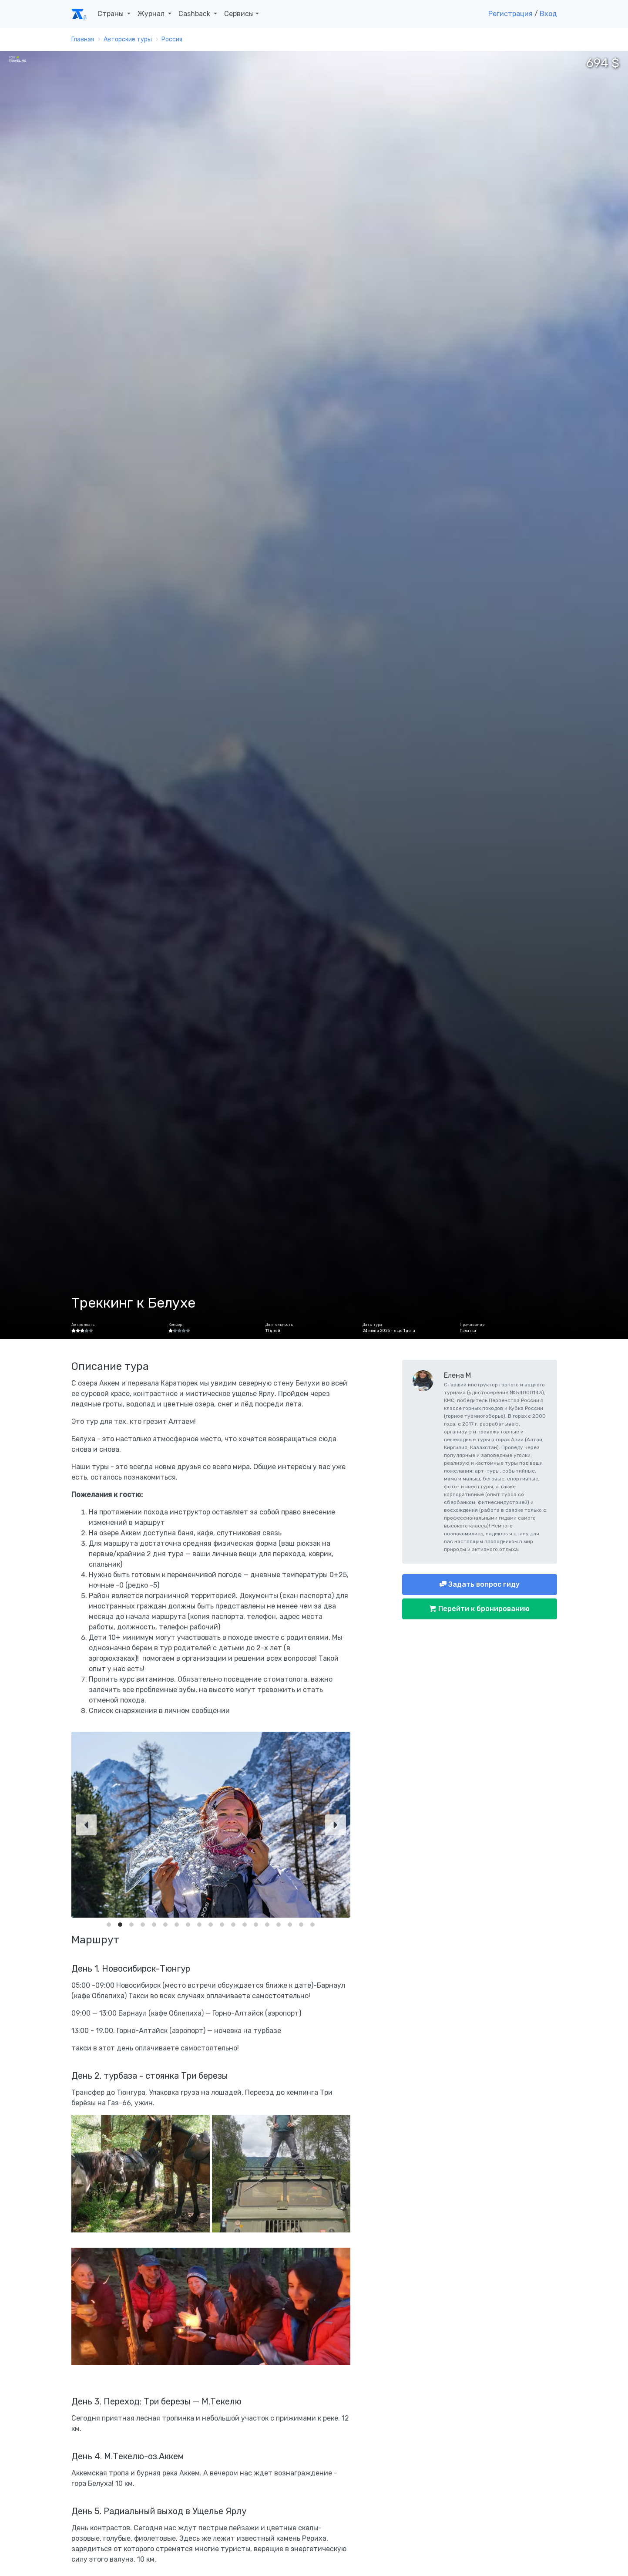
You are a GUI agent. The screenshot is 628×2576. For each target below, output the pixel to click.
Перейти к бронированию (483, 1609)
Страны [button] (111, 14)
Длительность (279, 1324)
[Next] (335, 1824)
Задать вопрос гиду (483, 1584)
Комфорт (176, 1324)
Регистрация (510, 14)
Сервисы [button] (239, 14)
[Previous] (86, 1824)
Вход (548, 14)
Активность (82, 1324)
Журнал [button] (152, 14)
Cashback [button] (195, 14)
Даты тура (372, 1324)
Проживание (472, 1324)
